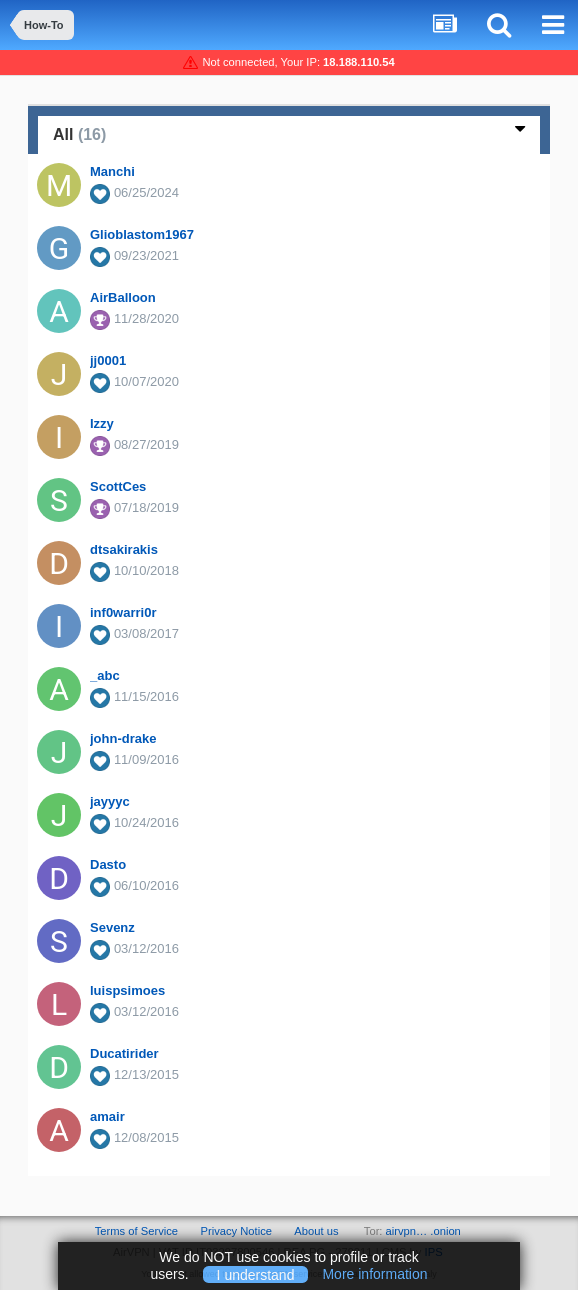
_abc (105, 675)
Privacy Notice (236, 1231)
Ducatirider (124, 1053)
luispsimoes (127, 990)
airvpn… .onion (423, 1231)
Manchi (112, 171)
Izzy (102, 423)
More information (374, 1274)
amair (107, 1116)
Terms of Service (136, 1231)
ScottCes (118, 486)
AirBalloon (123, 297)
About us (316, 1231)
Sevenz (112, 927)
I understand (256, 1274)
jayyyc (110, 801)
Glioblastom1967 (142, 234)
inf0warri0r (123, 612)
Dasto (108, 864)
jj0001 (108, 360)
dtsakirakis (124, 549)
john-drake (123, 738)
